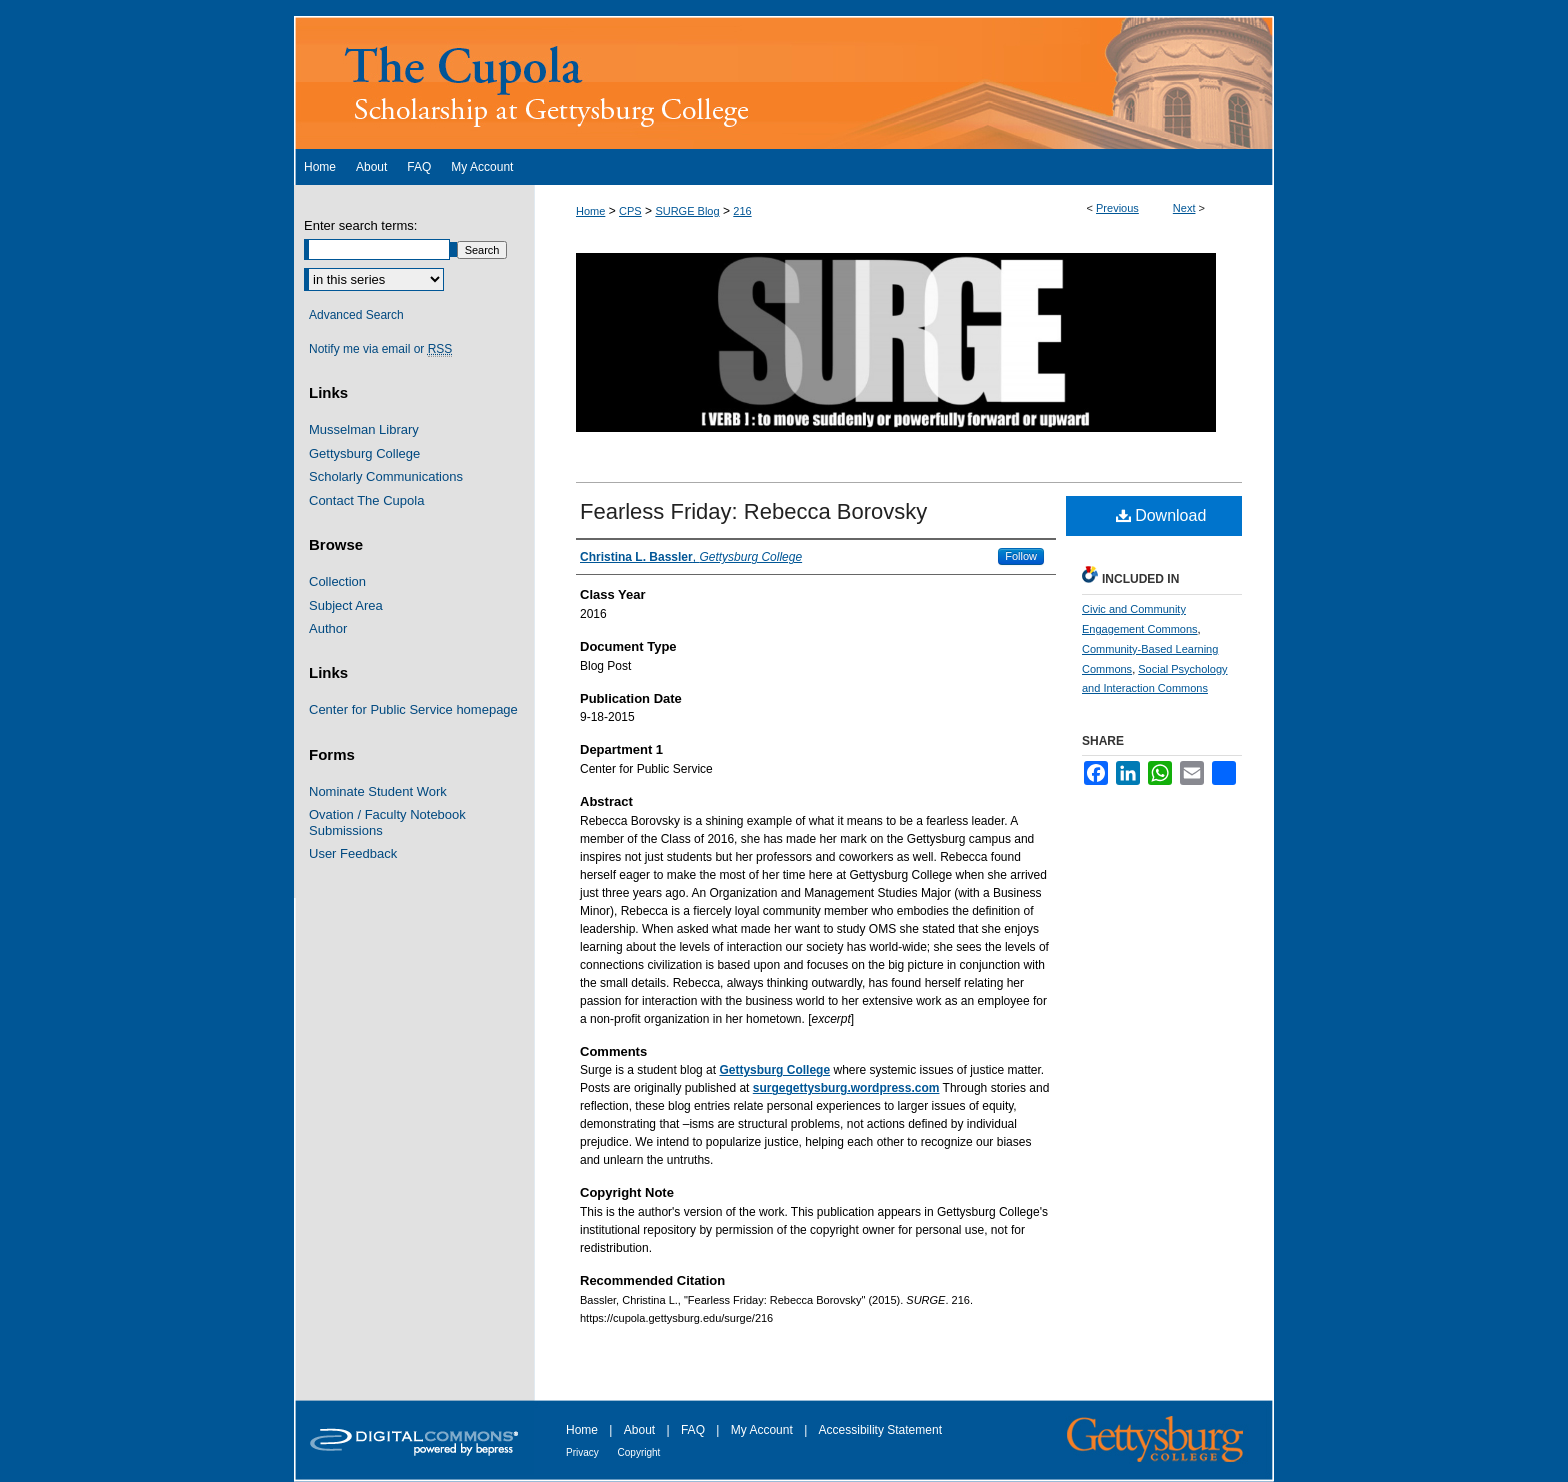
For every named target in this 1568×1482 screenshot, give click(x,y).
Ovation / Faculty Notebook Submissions (387, 822)
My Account (763, 1430)
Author (328, 628)
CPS (630, 211)
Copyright (639, 1452)
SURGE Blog (687, 211)
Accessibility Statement (880, 1430)
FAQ (694, 1430)
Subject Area (346, 605)
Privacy (584, 1452)
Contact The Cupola (366, 500)
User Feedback (353, 853)
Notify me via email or (380, 349)
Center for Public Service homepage (413, 709)
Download (1161, 515)
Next (1184, 208)
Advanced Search (356, 315)
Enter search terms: (360, 225)
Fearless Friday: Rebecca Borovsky (753, 511)
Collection (337, 581)
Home (590, 211)
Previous (1117, 208)
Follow (1021, 556)
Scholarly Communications (386, 476)
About (641, 1430)
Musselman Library (364, 429)
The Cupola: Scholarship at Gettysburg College (784, 82)
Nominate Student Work (378, 791)
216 (742, 211)
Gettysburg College (364, 453)
